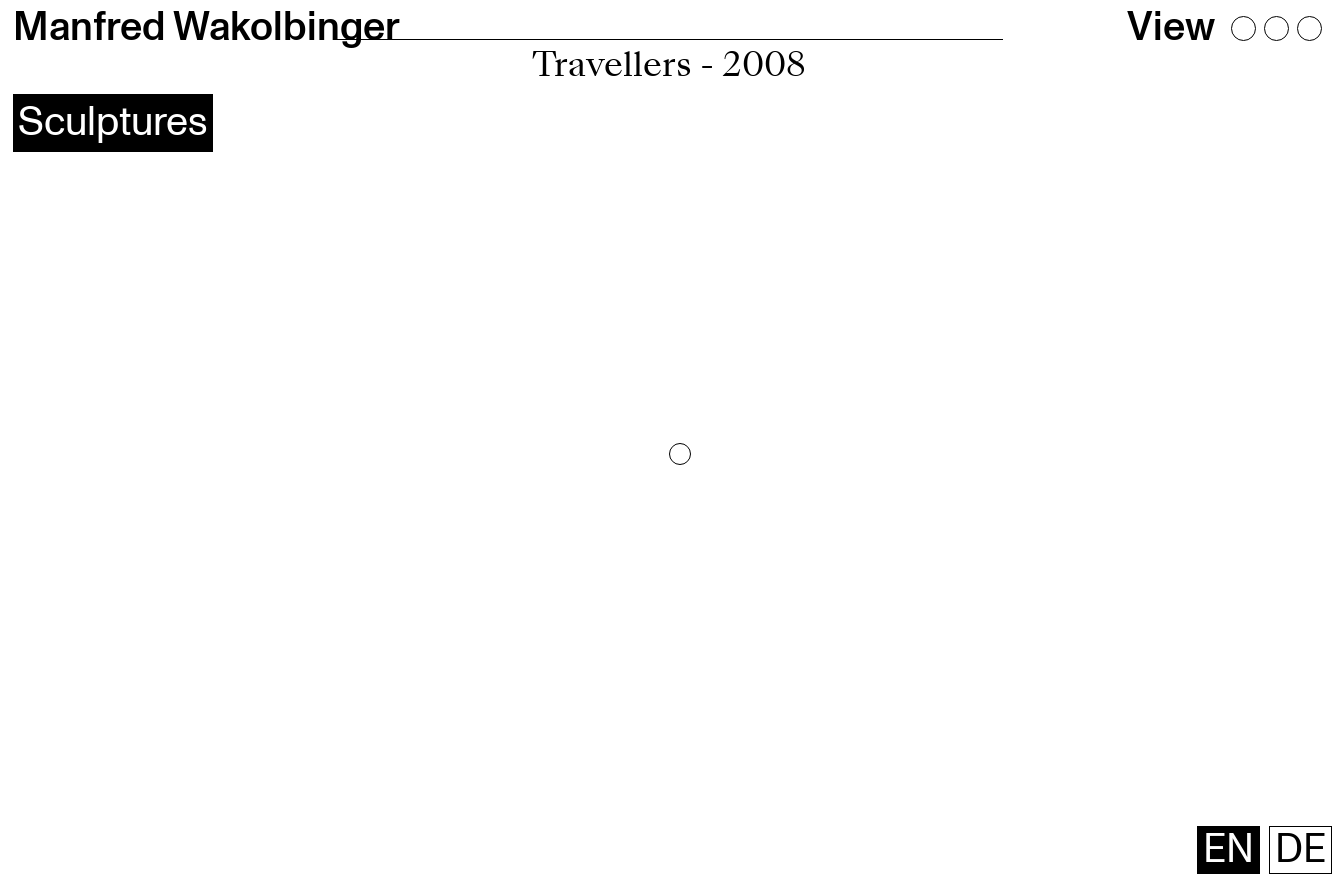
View (1171, 27)
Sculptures (113, 122)
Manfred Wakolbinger (206, 27)
